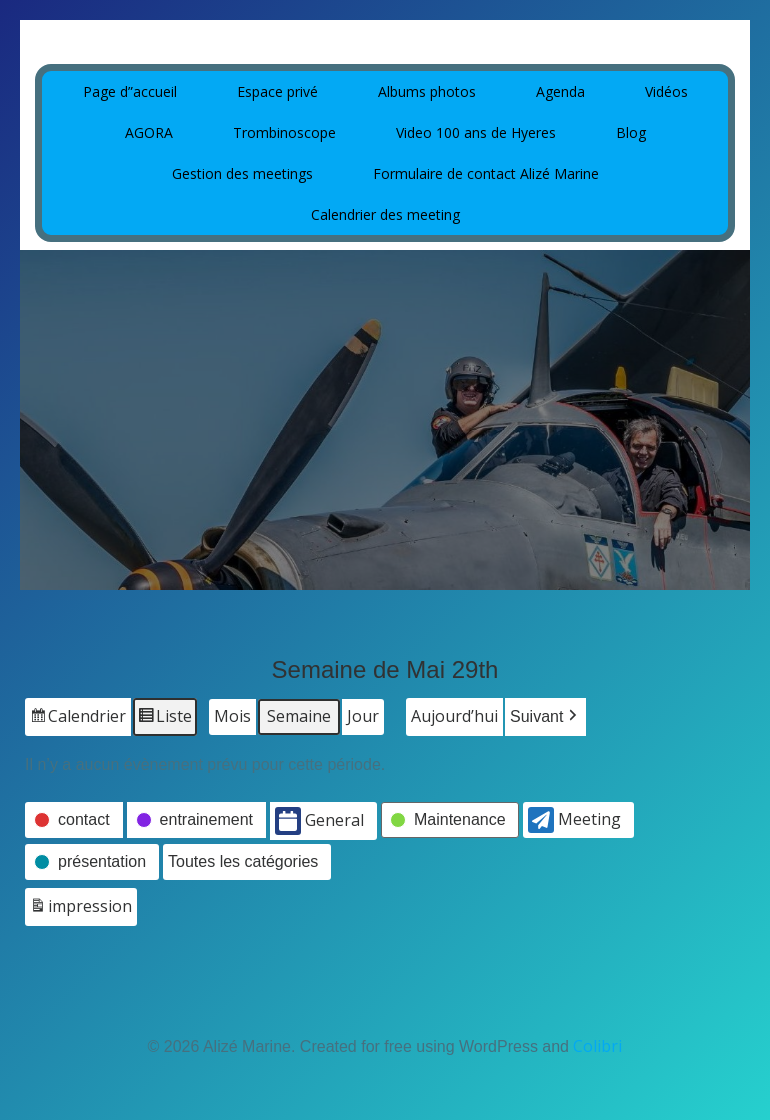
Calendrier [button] (77, 719)
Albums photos (427, 91)
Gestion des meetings (242, 173)
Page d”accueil (130, 91)
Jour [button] (363, 716)
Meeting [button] (574, 820)
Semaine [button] (299, 716)
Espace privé (277, 91)
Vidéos (666, 91)
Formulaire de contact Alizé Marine (486, 173)
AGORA (149, 132)
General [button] (319, 821)
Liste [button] (164, 719)
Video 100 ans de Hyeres (476, 132)
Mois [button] (232, 716)
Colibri (597, 1046)
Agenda (560, 91)
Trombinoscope (284, 132)
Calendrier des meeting (385, 214)
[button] (545, 717)
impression (80, 909)
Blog (631, 132)
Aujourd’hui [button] (454, 716)
